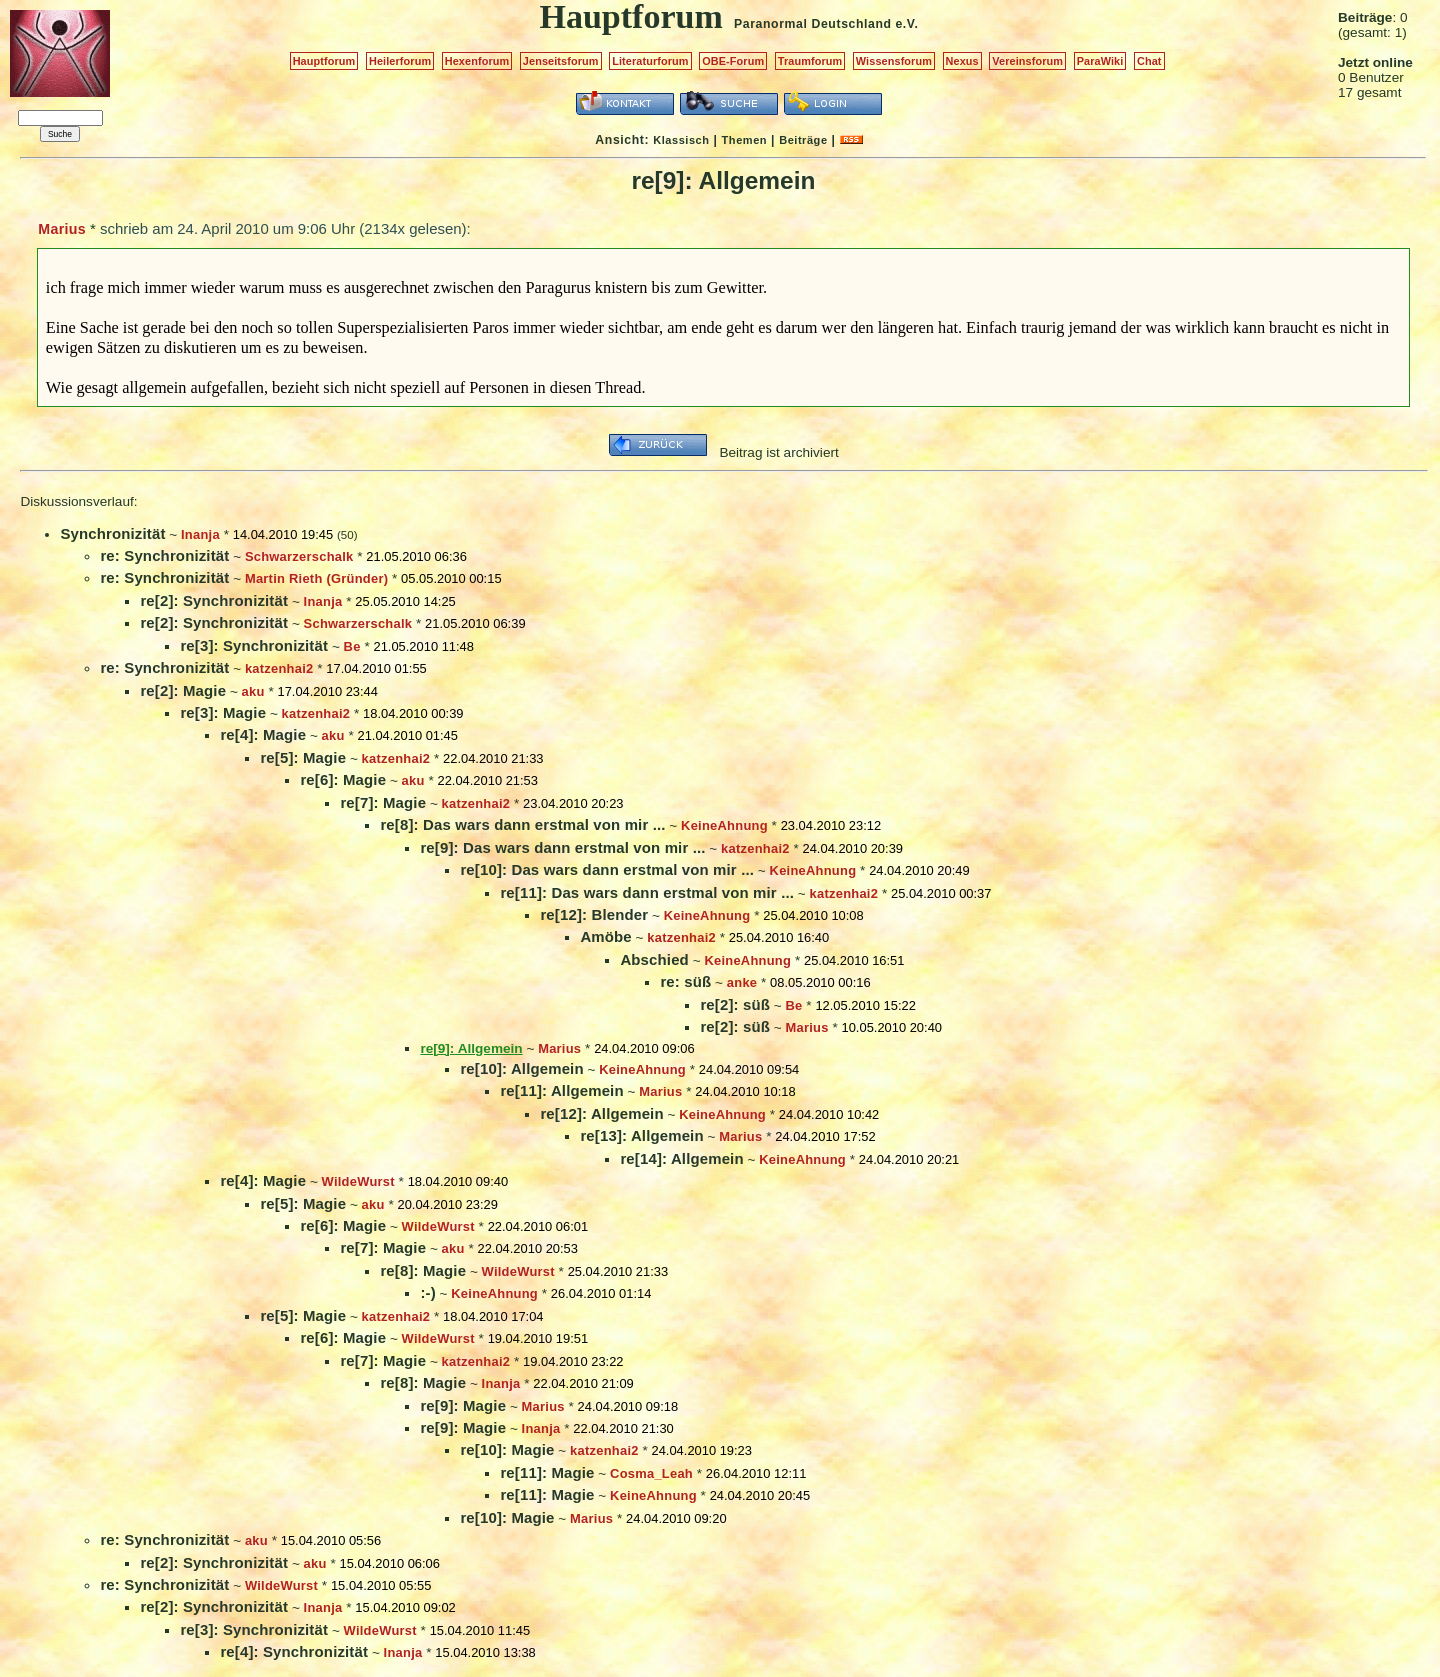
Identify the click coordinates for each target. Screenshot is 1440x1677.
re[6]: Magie (343, 779)
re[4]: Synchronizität (294, 1651)
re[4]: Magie (263, 734)
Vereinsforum (1027, 61)
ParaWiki (1100, 61)
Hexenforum (477, 61)
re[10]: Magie (507, 1449)
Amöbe (605, 936)
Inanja (200, 534)
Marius (61, 229)
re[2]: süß (735, 1004)
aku (253, 691)
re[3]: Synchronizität (254, 645)
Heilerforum (400, 61)
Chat (1149, 61)
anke (742, 982)
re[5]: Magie (303, 757)
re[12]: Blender (594, 914)
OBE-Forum (733, 61)
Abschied (654, 959)
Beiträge (803, 140)
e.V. (906, 24)
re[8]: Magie (423, 1270)
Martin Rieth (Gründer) (316, 578)
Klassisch (681, 140)
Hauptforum (324, 61)
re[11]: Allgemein (561, 1090)
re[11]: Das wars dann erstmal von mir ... (647, 892)
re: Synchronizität (164, 555)
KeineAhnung (724, 825)
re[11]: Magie (547, 1472)
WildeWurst (358, 1181)
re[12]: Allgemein (601, 1113)
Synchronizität (112, 533)
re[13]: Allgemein (641, 1135)
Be (352, 646)
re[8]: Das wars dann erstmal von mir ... (522, 824)
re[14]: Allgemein (681, 1158)
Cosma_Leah (651, 1473)
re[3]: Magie (223, 712)
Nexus (962, 61)
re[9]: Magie (463, 1405)
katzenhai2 (279, 668)
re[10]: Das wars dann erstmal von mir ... (607, 869)
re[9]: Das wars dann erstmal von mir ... (562, 847)
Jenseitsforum (561, 61)
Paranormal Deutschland (813, 24)
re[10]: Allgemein (521, 1068)
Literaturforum (650, 61)
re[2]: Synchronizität (214, 600)
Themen (744, 140)
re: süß (685, 981)
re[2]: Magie (183, 690)
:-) (427, 1292)
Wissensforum (894, 61)
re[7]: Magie (383, 802)
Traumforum (810, 61)
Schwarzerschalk (299, 556)
